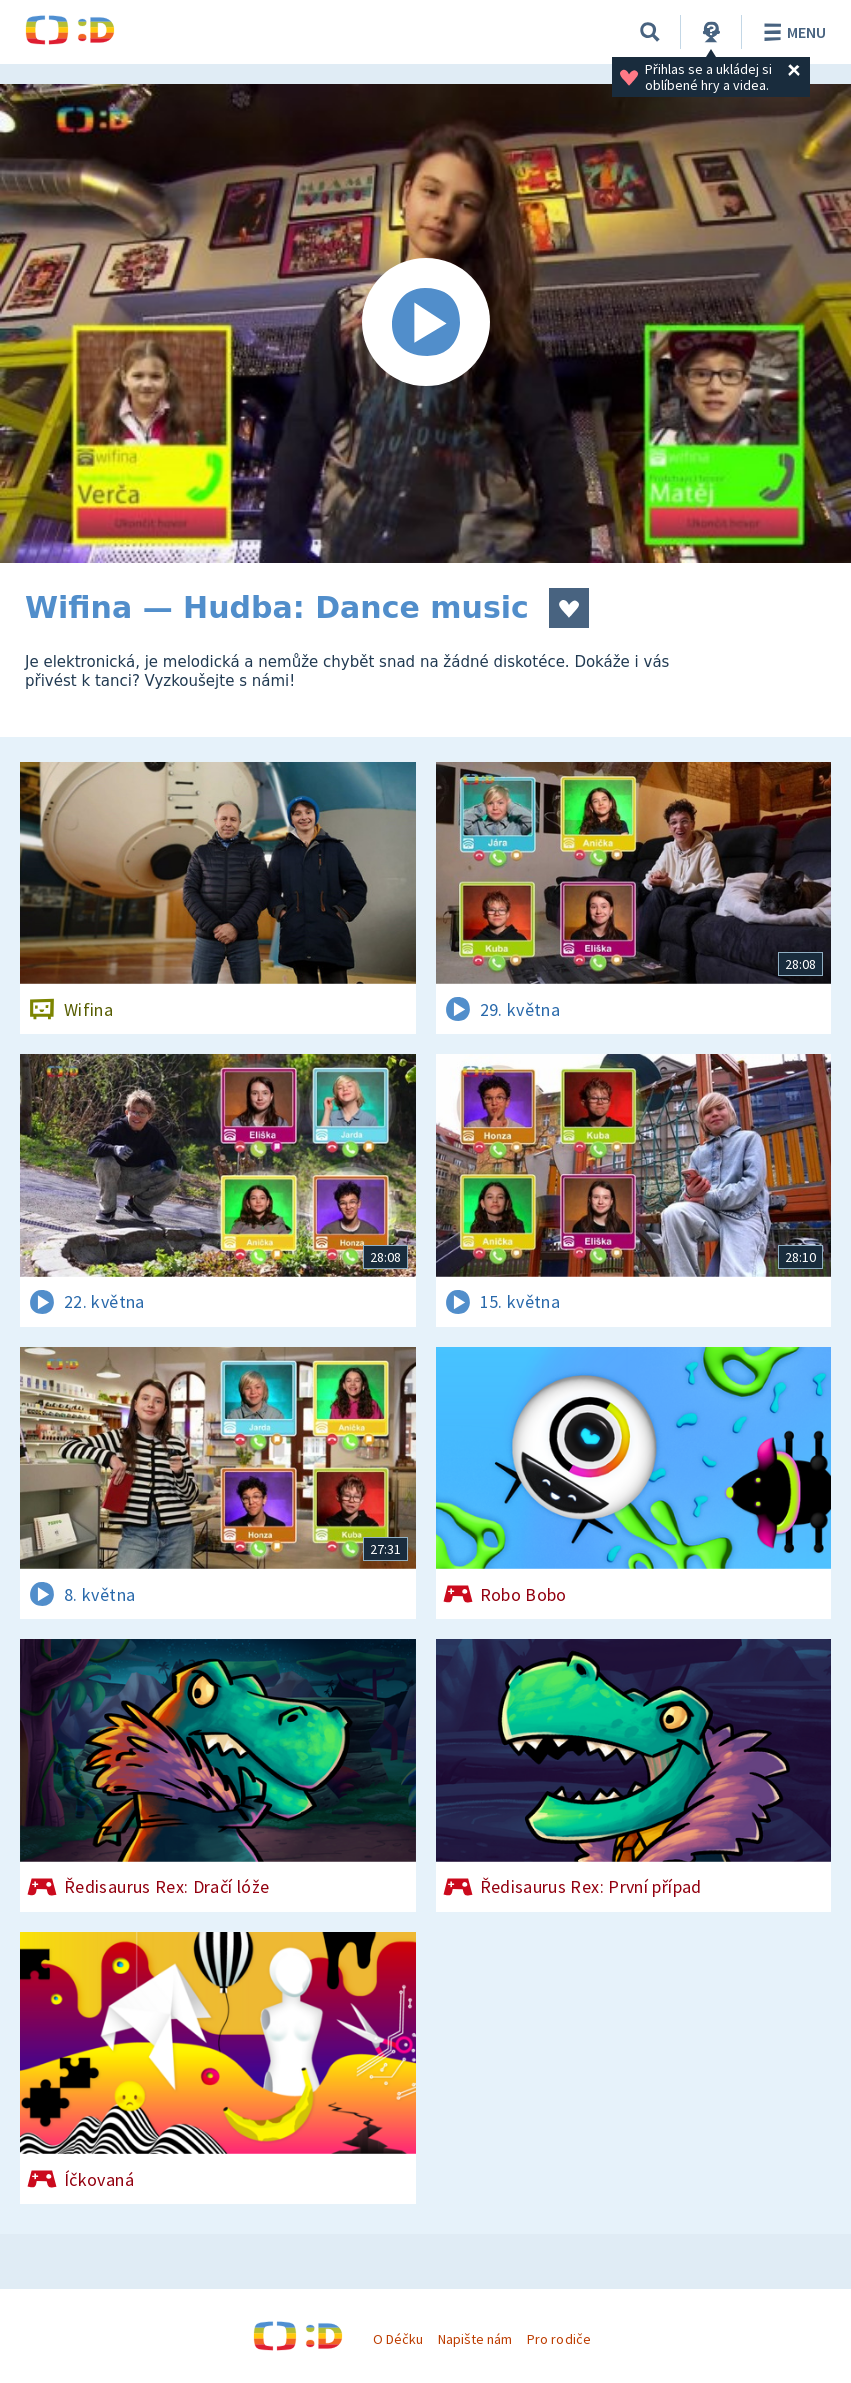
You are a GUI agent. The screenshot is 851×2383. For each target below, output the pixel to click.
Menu (791, 32)
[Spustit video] (425, 323)
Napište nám (475, 2339)
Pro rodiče (558, 2339)
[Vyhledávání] (650, 32)
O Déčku (398, 2339)
